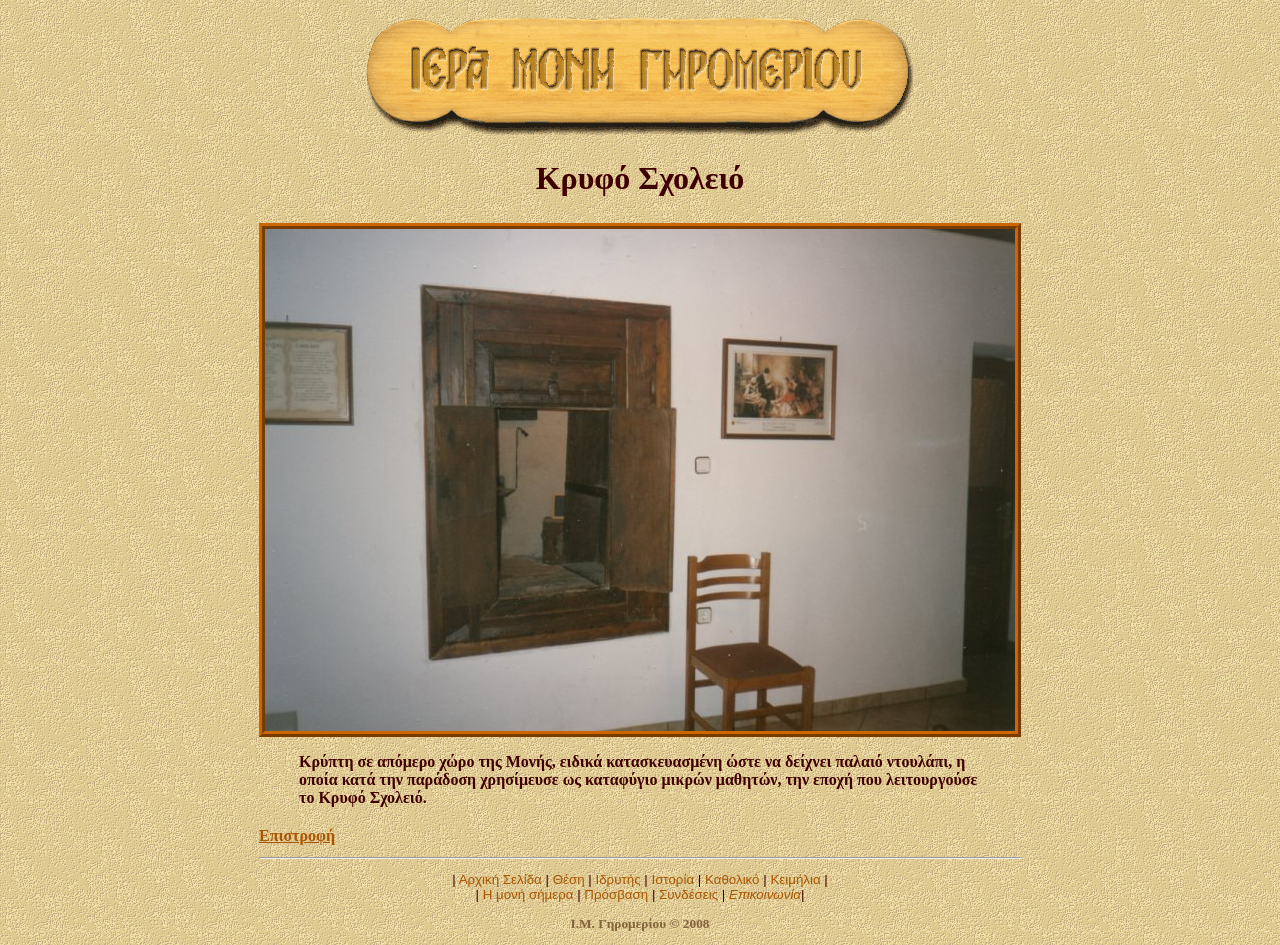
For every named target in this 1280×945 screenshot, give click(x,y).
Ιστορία (672, 879)
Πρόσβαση (616, 894)
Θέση (569, 879)
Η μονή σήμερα (528, 894)
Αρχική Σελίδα (500, 879)
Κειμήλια (795, 879)
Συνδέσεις (688, 894)
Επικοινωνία (765, 894)
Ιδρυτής (617, 879)
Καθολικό (732, 879)
